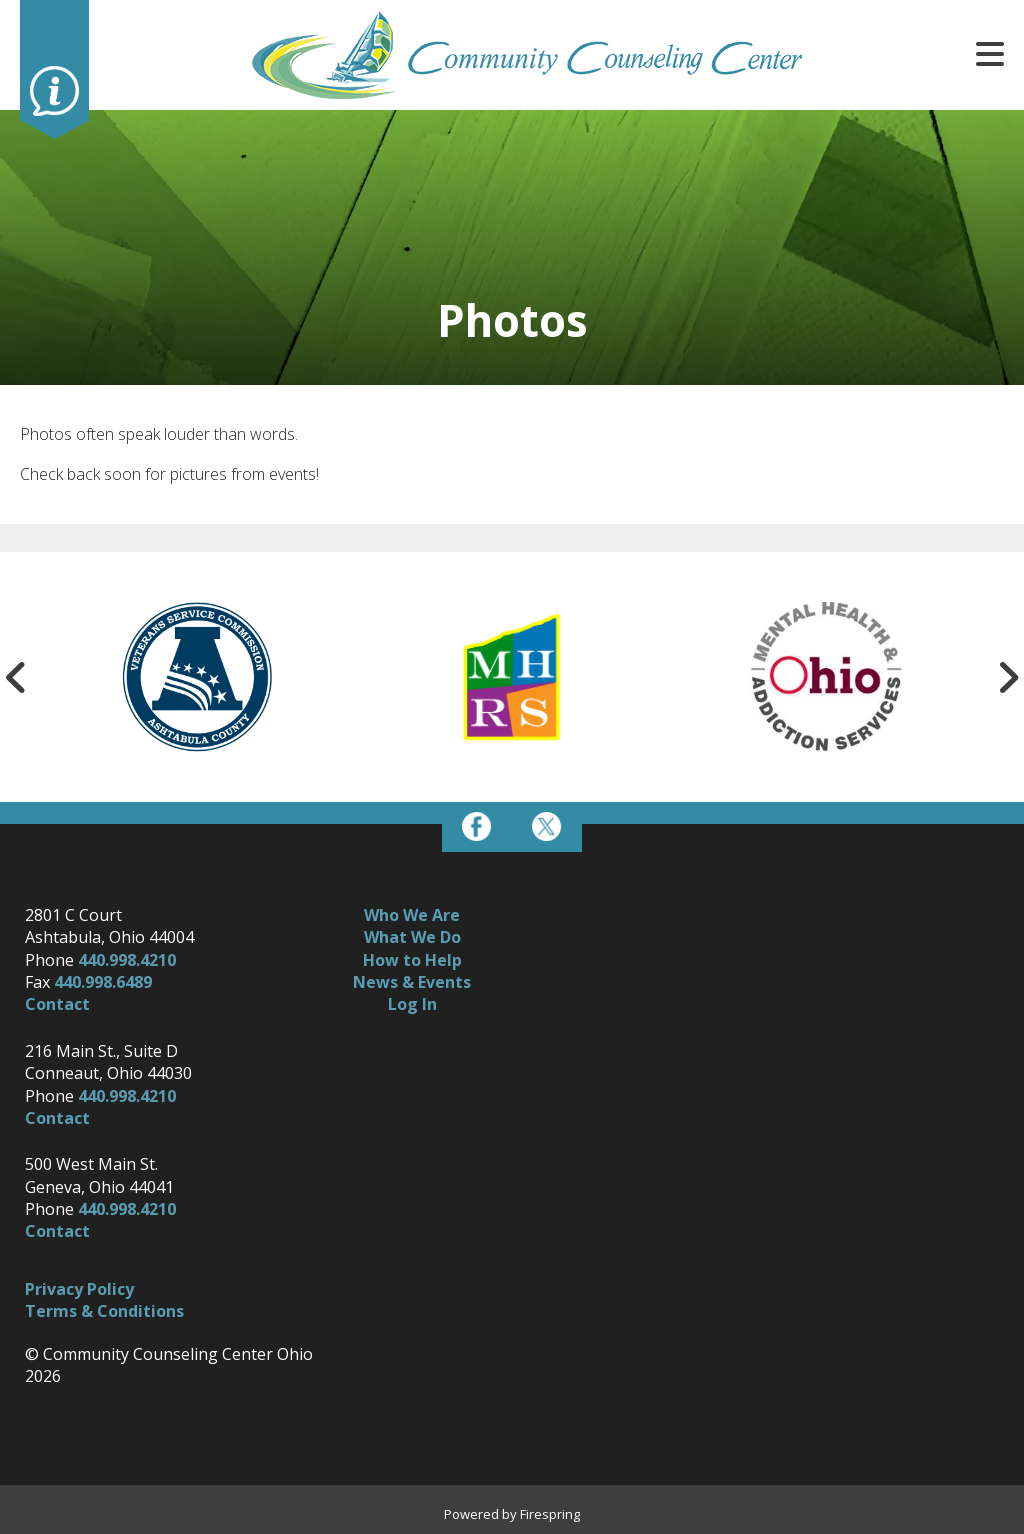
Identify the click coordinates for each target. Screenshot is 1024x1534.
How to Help (412, 960)
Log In (412, 1004)
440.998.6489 (103, 982)
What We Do (412, 937)
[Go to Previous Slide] (16, 677)
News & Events (412, 982)
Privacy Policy (79, 1289)
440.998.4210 (127, 960)
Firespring (550, 1514)
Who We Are (412, 915)
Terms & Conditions (104, 1311)
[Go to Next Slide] (1008, 677)
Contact (57, 1004)
